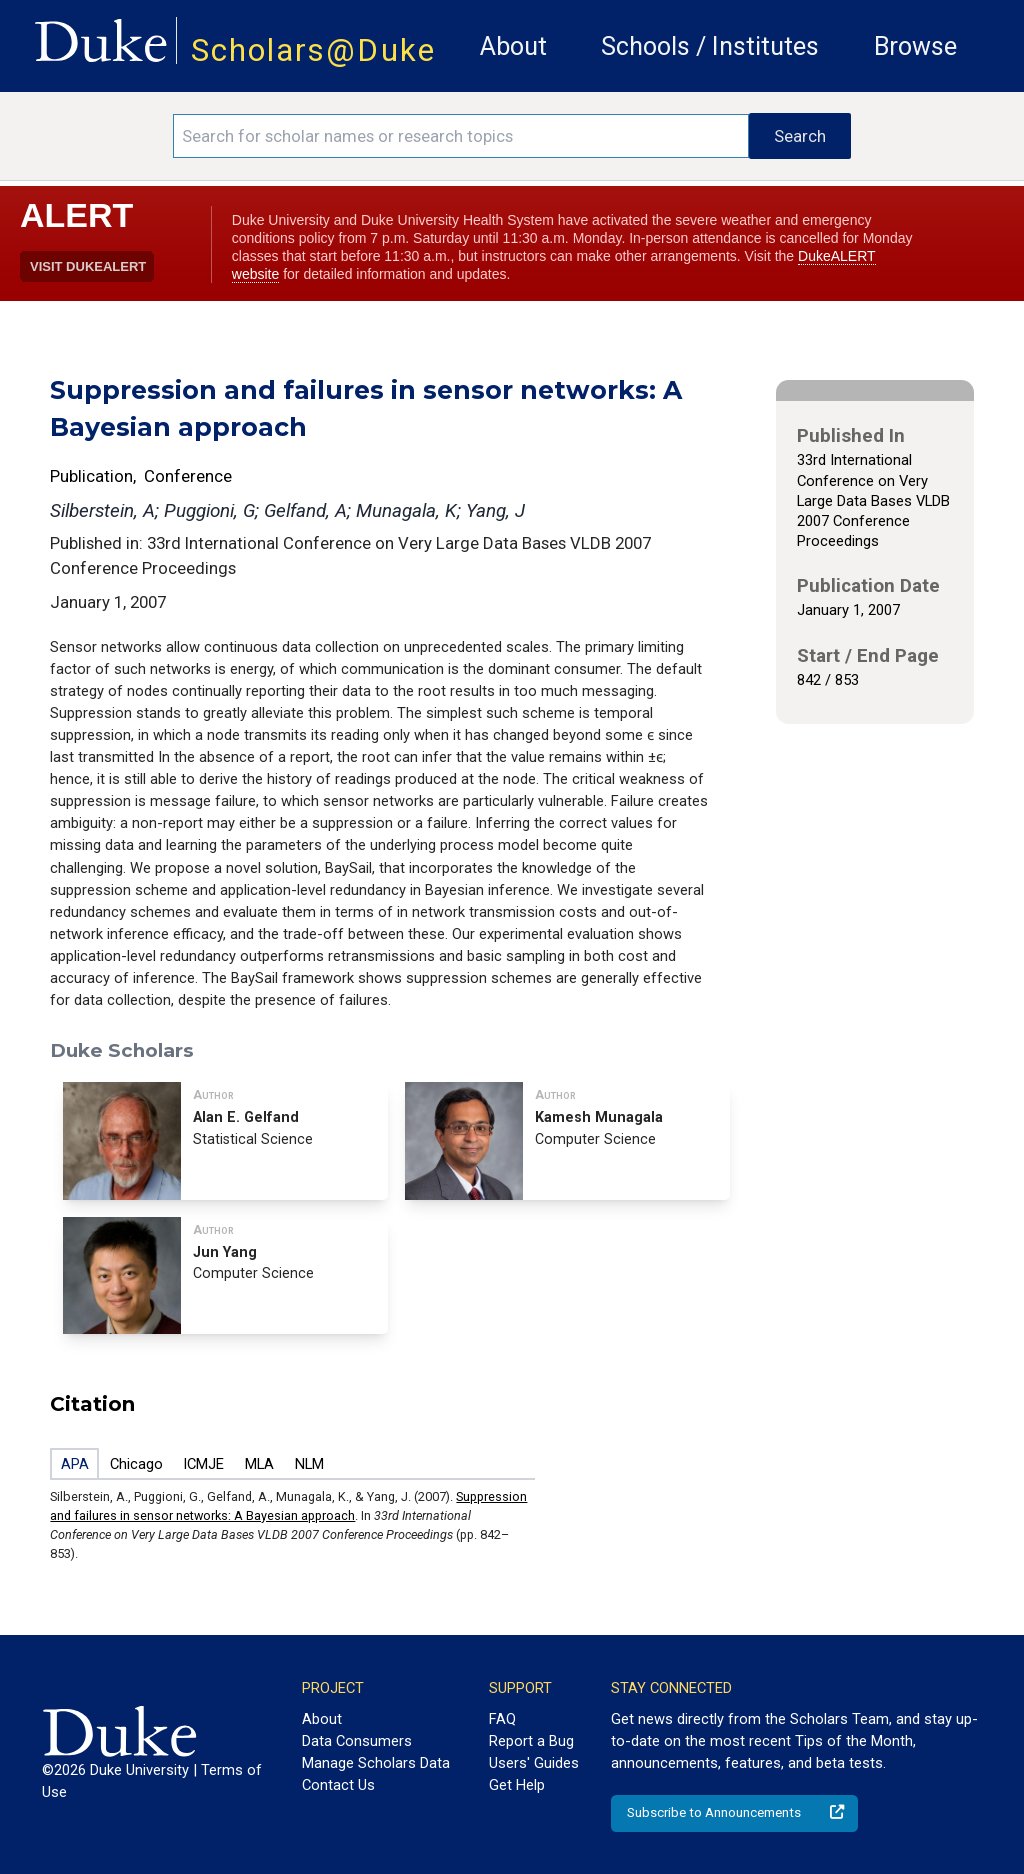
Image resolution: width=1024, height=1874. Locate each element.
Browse (915, 46)
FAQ (502, 1719)
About (513, 46)
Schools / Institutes (710, 46)
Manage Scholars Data (376, 1763)
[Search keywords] (461, 136)
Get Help (517, 1785)
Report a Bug (531, 1741)
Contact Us (338, 1785)
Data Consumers (357, 1741)
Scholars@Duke (313, 50)
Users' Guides (534, 1763)
